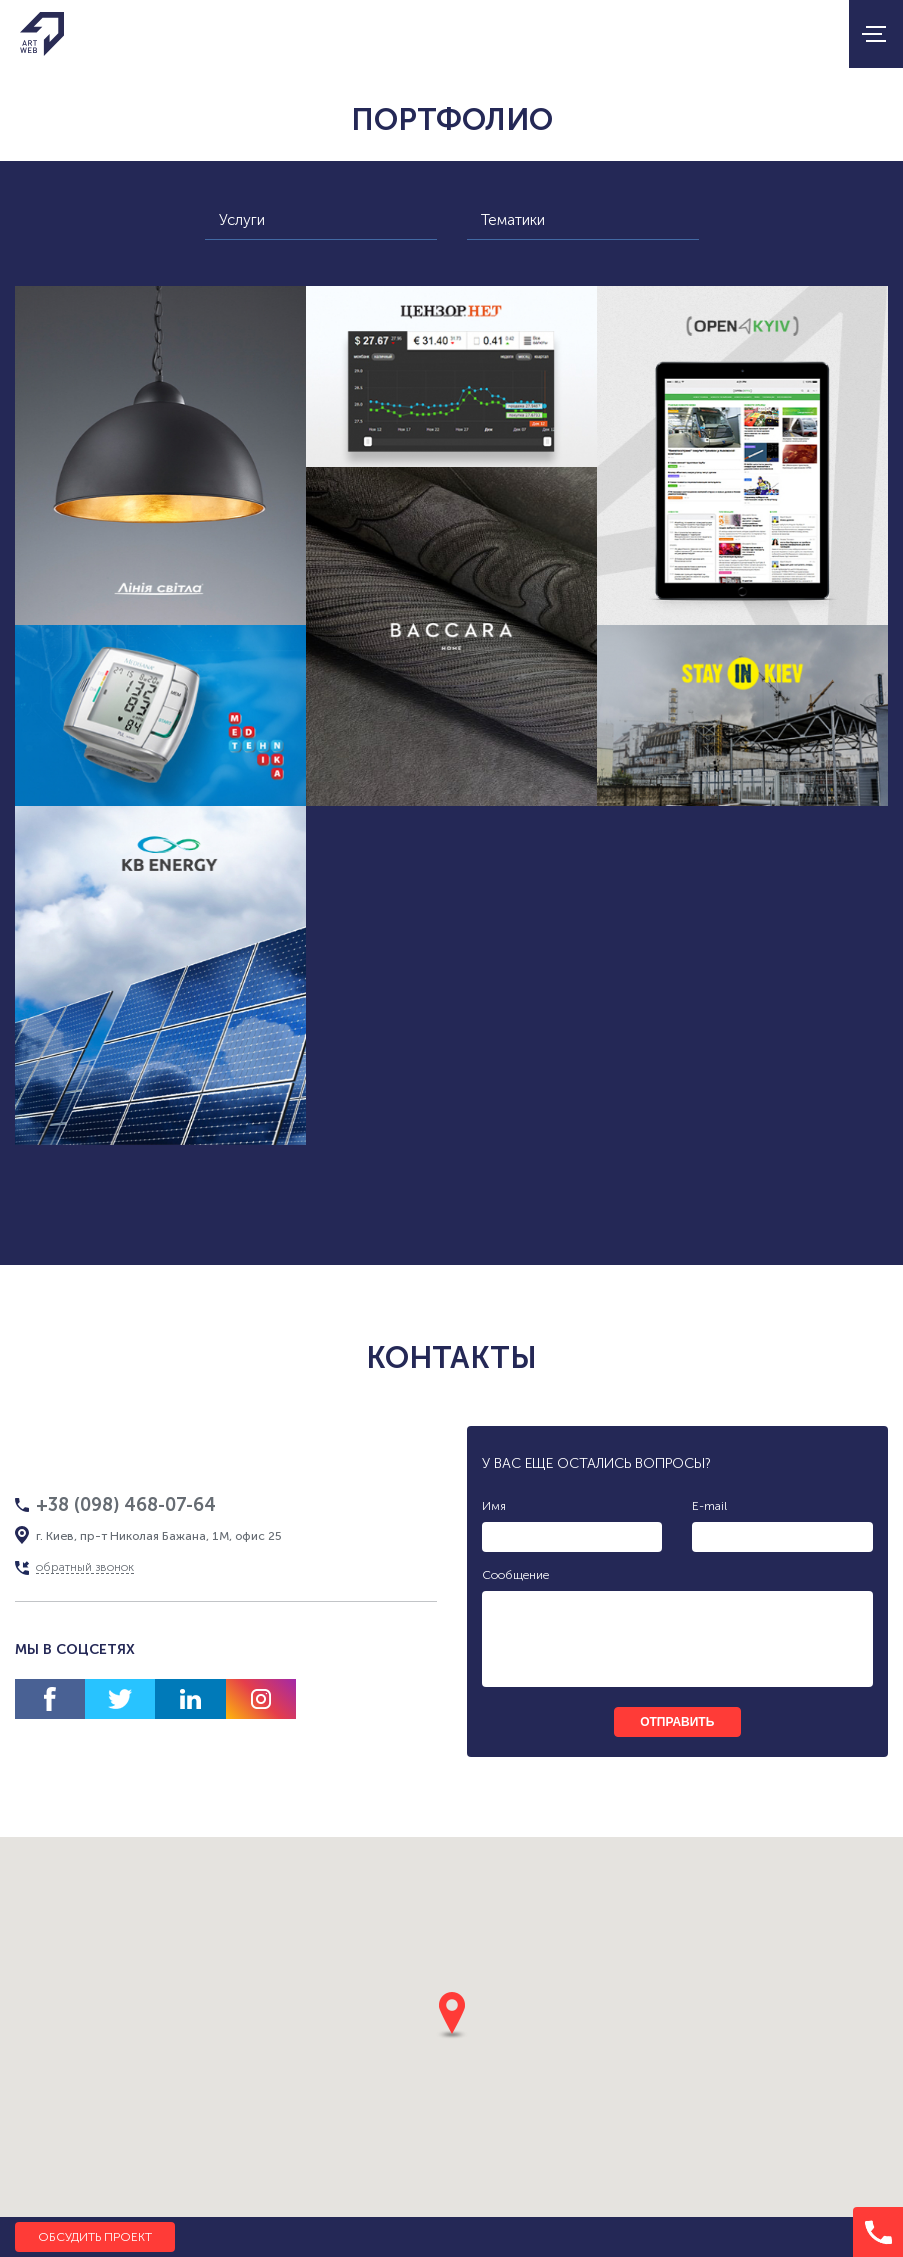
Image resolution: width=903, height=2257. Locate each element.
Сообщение (515, 1575)
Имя (494, 1506)
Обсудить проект (95, 2237)
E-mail (709, 1506)
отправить (677, 1722)
